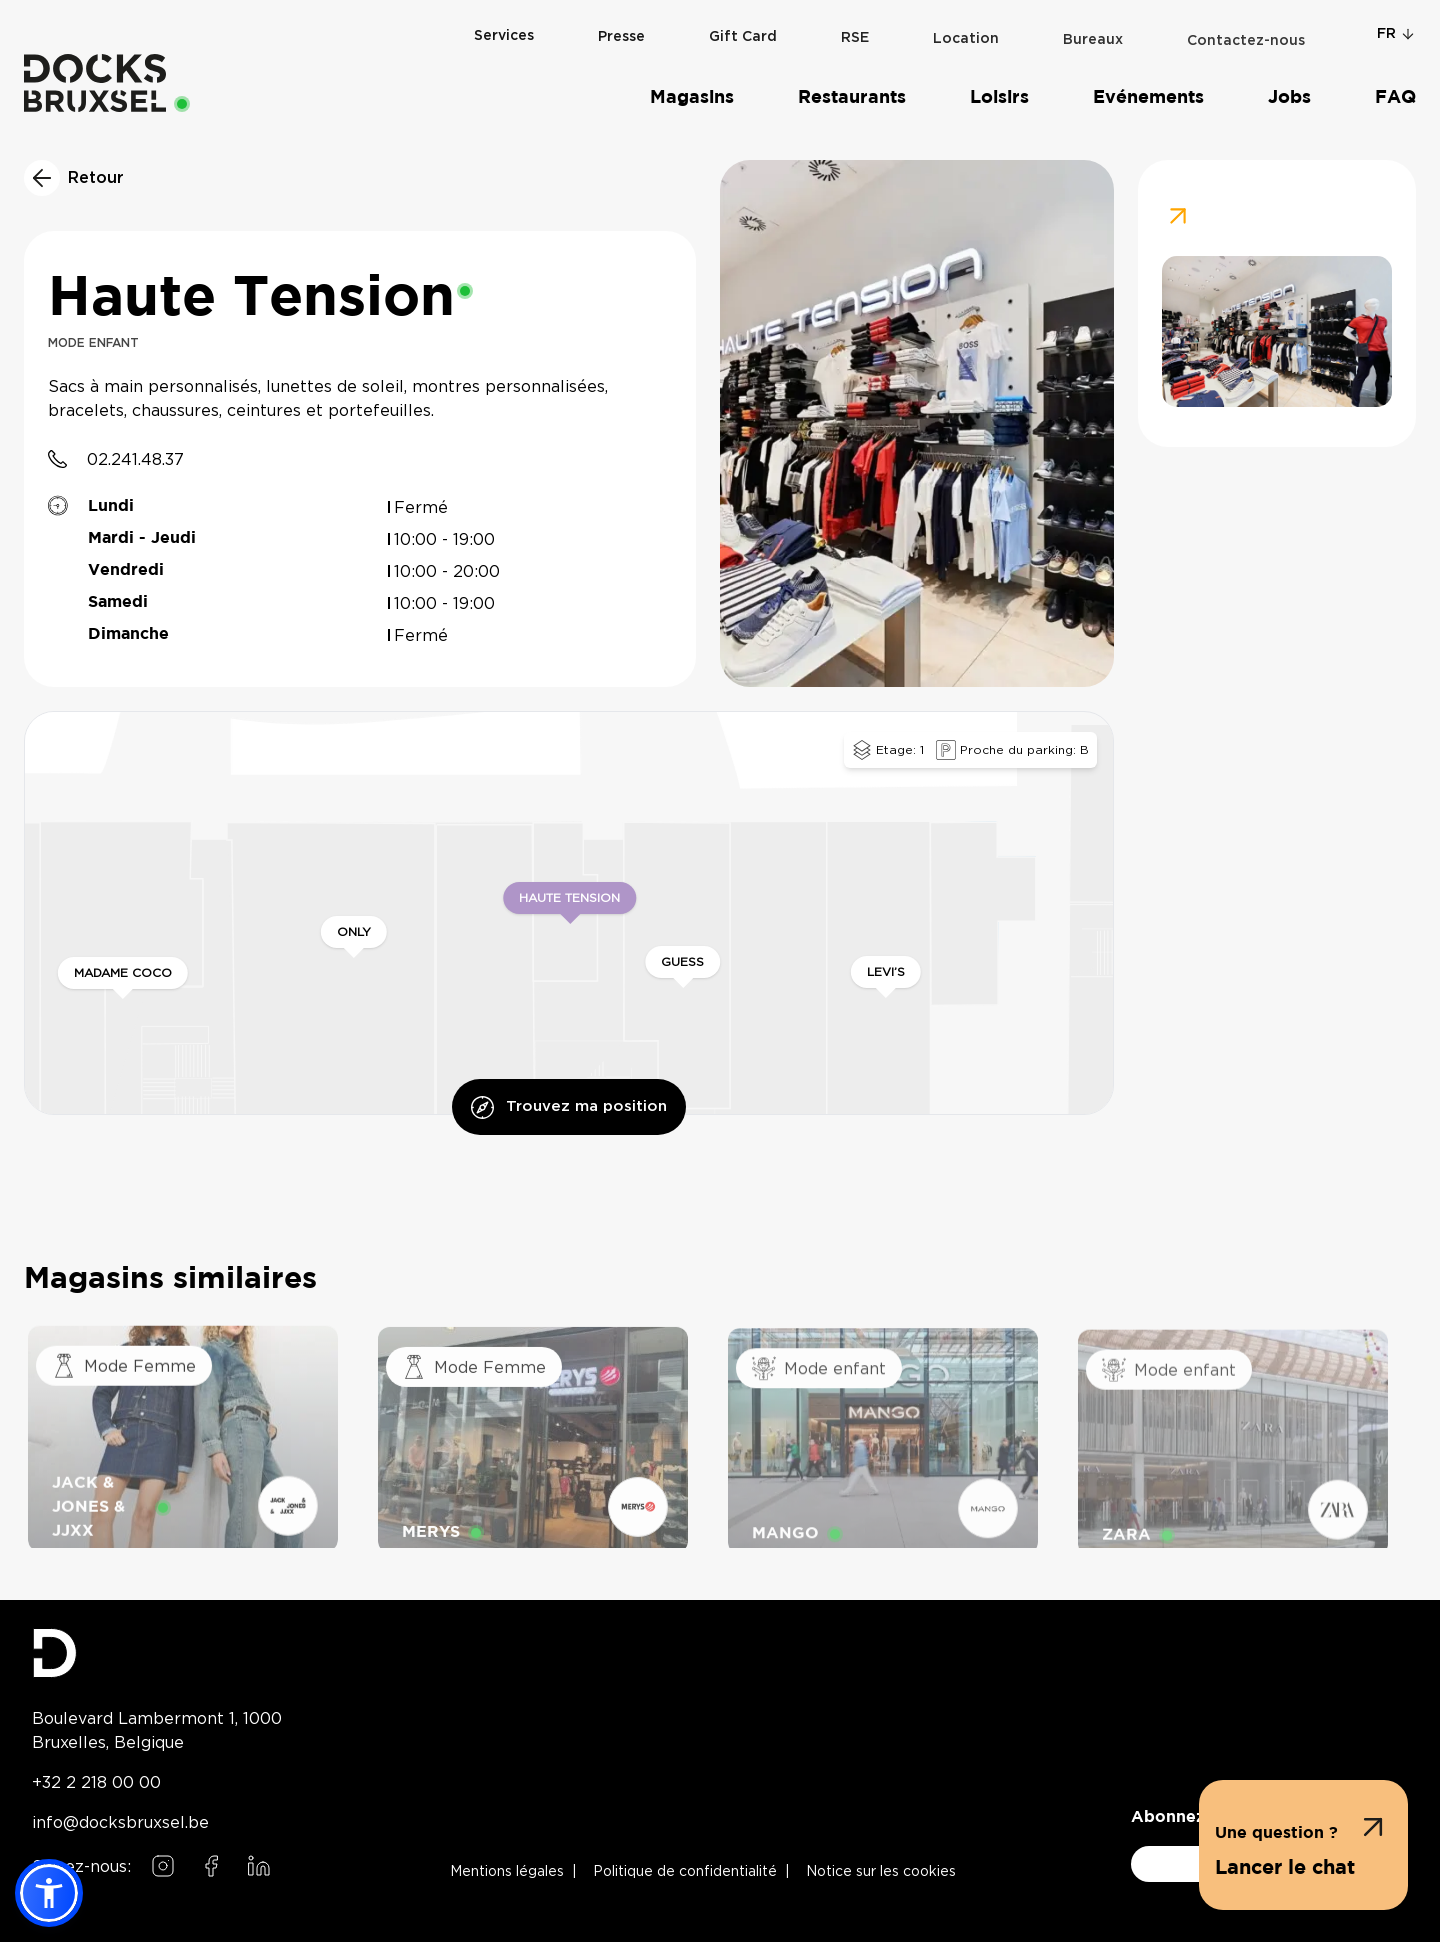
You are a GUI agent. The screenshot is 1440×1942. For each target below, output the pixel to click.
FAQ (1395, 97)
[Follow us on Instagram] (163, 1866)
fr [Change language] (1396, 33)
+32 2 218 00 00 (96, 1782)
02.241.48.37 (135, 459)
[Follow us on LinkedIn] (259, 1866)
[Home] (95, 82)
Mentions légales (507, 1872)
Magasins (692, 97)
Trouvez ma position (569, 1107)
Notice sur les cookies (881, 1872)
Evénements (1148, 97)
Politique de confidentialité (685, 1872)
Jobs (1289, 97)
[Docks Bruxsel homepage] (157, 1653)
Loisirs (999, 97)
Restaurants (852, 97)
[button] (1303, 1845)
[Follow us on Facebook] (211, 1866)
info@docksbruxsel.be (120, 1822)
